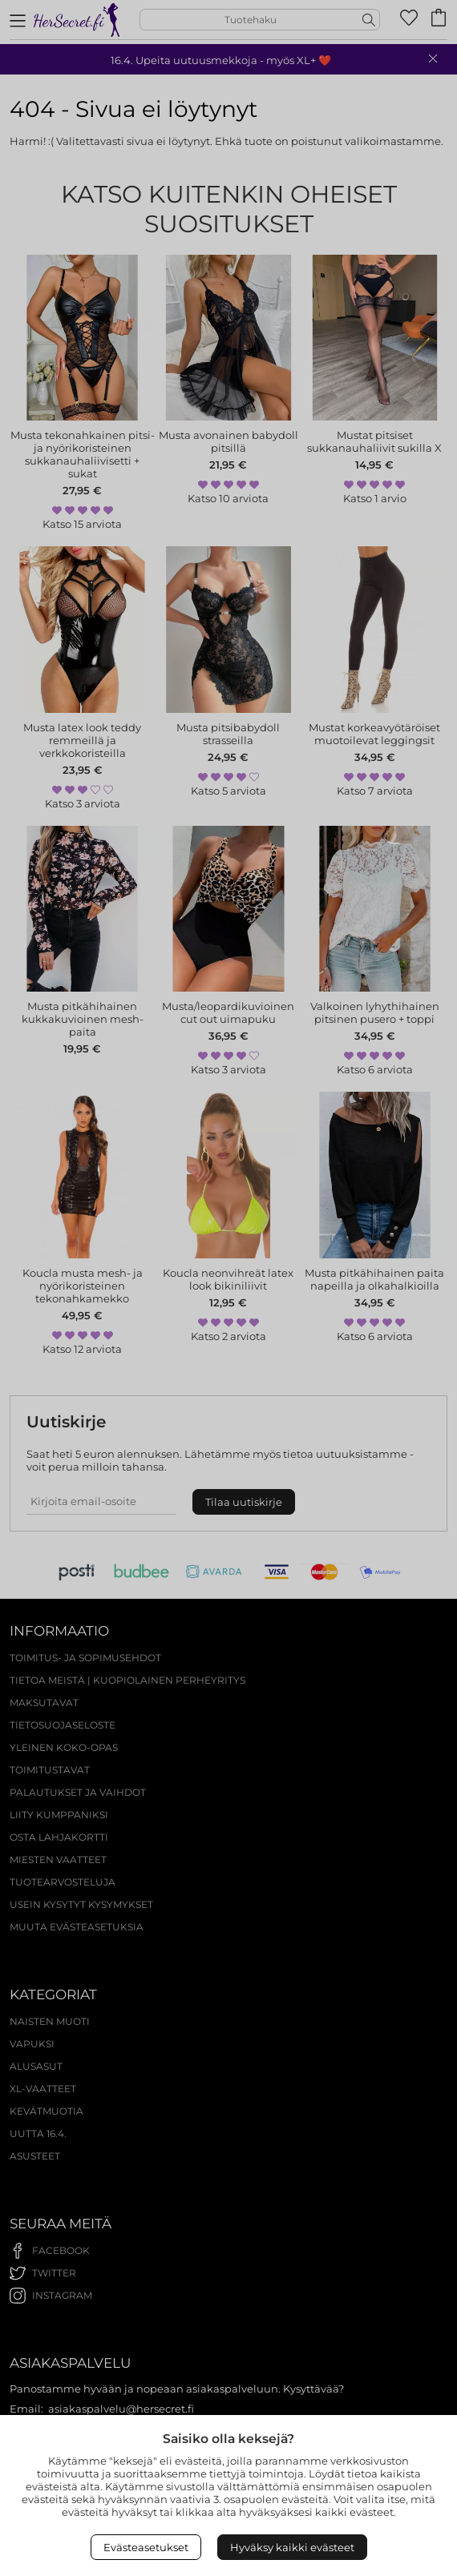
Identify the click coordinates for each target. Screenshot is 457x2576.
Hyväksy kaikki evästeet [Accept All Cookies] (292, 2547)
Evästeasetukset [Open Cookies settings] (145, 2547)
